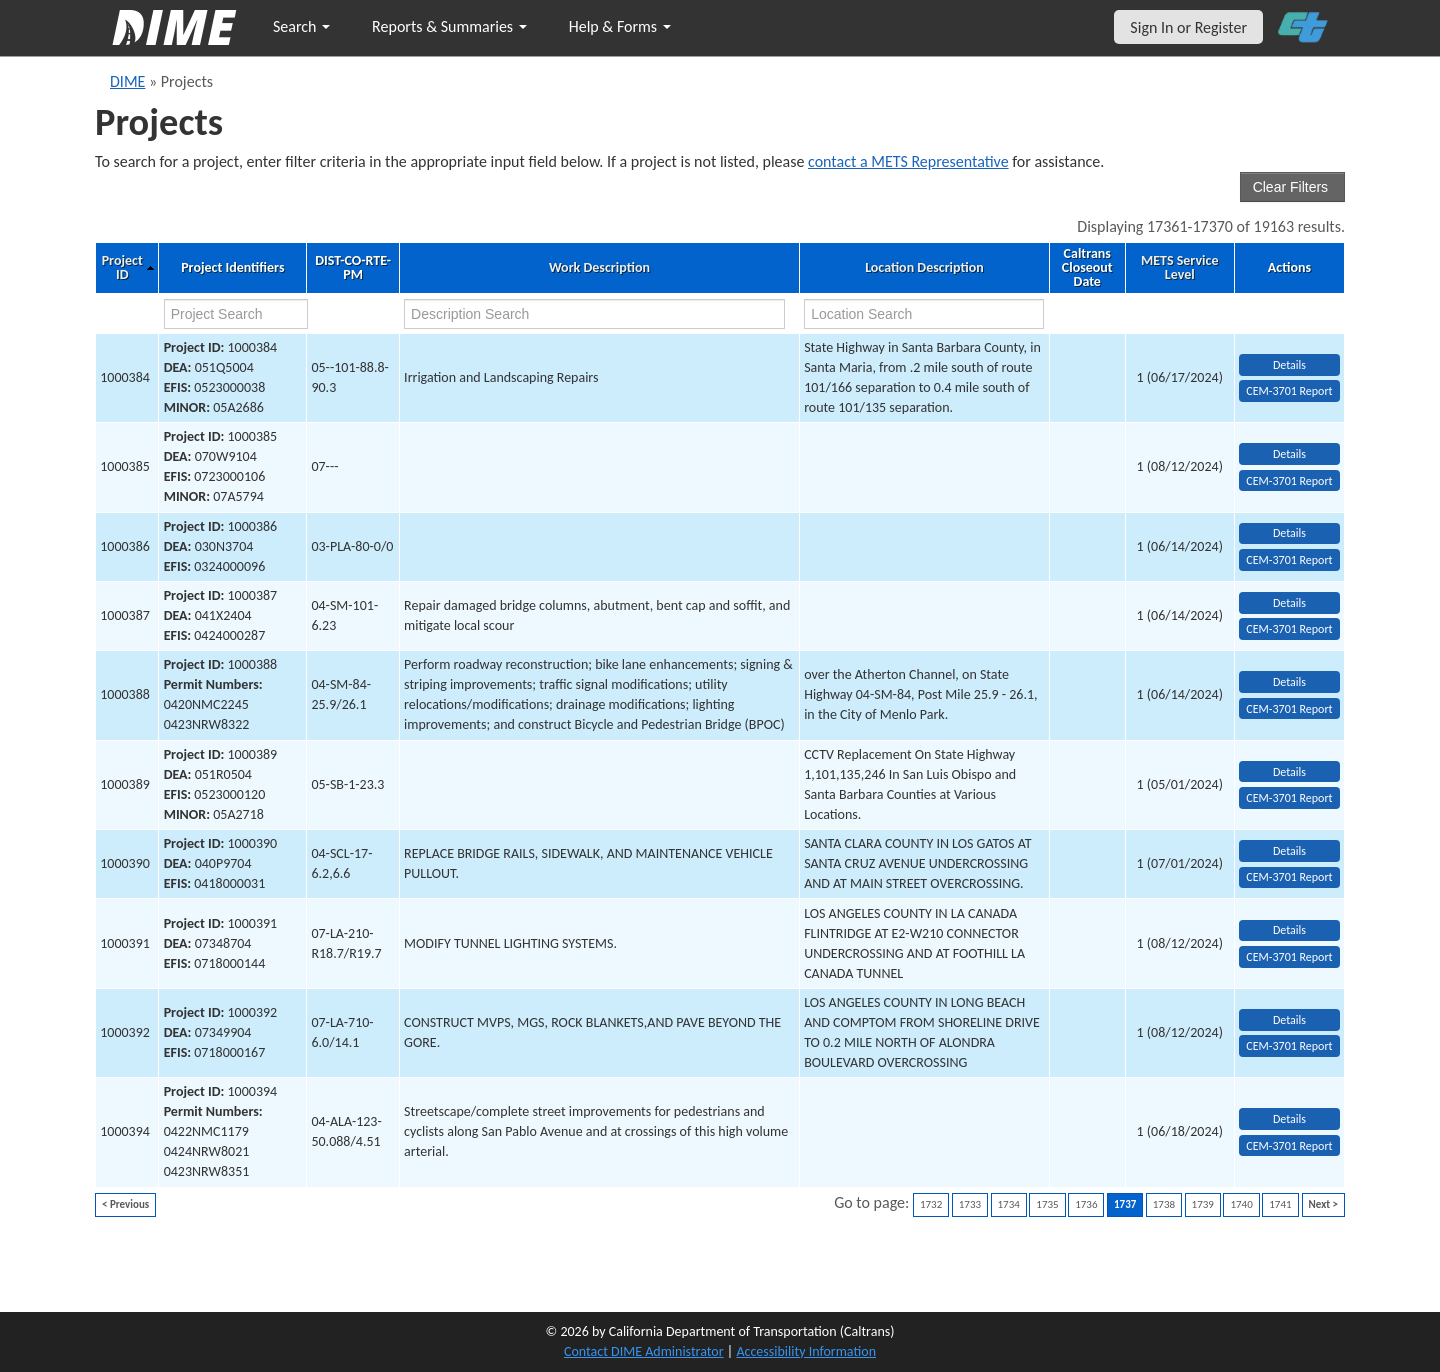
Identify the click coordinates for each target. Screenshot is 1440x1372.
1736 (1086, 1204)
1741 (1280, 1204)
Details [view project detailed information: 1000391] (1289, 930)
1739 (1203, 1204)
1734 (1009, 1204)
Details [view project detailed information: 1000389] (1289, 772)
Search (301, 26)
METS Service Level (1179, 268)
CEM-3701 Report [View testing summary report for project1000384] (1289, 391)
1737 (1125, 1204)
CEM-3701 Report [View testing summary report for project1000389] (1289, 798)
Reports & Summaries (449, 26)
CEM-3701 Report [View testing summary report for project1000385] (1289, 481)
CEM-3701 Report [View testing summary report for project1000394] (1289, 1146)
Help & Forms (620, 26)
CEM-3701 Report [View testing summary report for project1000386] (1289, 560)
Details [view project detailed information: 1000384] (1289, 365)
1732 (931, 1204)
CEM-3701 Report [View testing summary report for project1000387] (1289, 629)
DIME (127, 81)
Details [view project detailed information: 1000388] (1289, 682)
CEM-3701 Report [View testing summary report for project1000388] (1289, 709)
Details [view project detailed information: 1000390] (1289, 851)
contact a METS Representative (908, 161)
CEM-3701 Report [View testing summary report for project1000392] (1289, 1046)
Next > (1323, 1204)
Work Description (599, 268)
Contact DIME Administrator (644, 1351)
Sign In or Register (1188, 27)
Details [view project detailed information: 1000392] (1289, 1020)
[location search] (924, 314)
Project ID (122, 268)
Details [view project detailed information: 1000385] (1289, 454)
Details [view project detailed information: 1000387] (1289, 603)
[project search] (236, 314)
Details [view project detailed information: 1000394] (1289, 1119)
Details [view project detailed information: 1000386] (1289, 533)
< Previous (125, 1204)
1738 (1164, 1204)
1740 (1241, 1204)
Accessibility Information (806, 1351)
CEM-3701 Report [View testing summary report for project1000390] (1289, 877)
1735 (1047, 1204)
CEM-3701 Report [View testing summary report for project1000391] (1289, 957)
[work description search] (594, 314)
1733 (970, 1204)
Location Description (924, 268)
